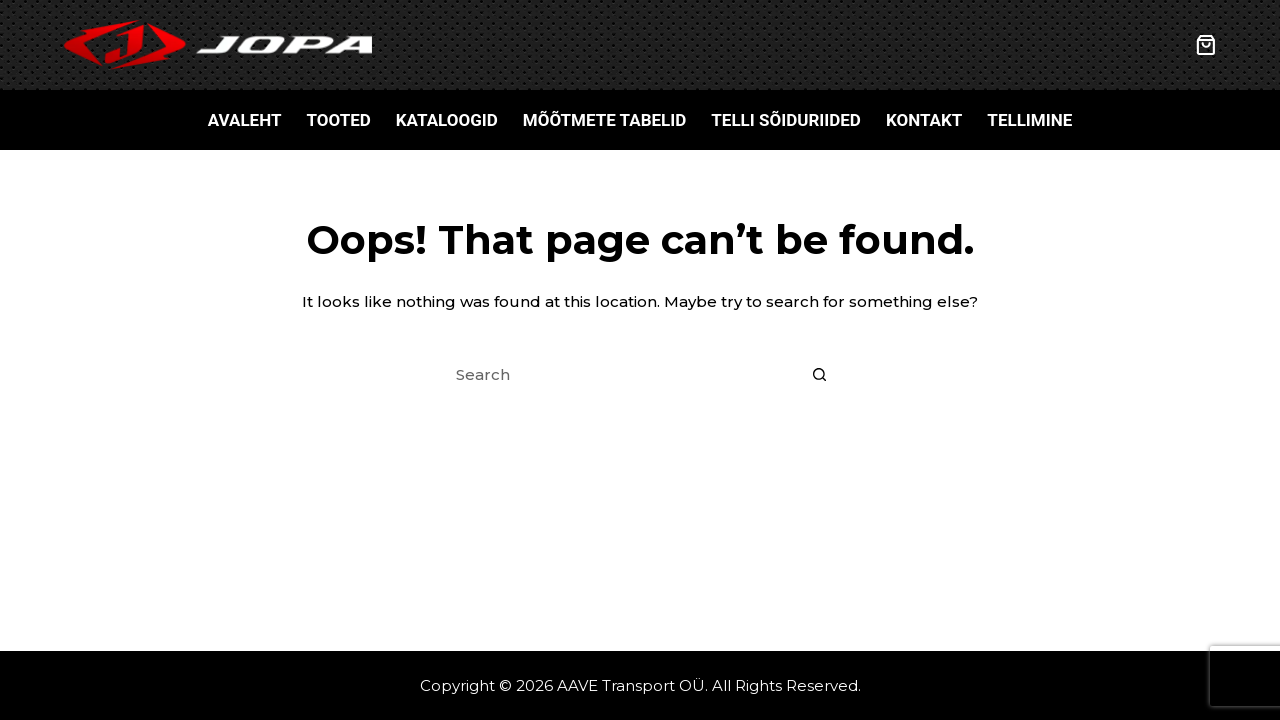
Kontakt (924, 120)
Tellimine (1029, 120)
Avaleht (245, 120)
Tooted (338, 120)
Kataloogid (447, 120)
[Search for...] (620, 375)
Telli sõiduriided (786, 120)
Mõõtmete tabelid (605, 120)
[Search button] (820, 375)
